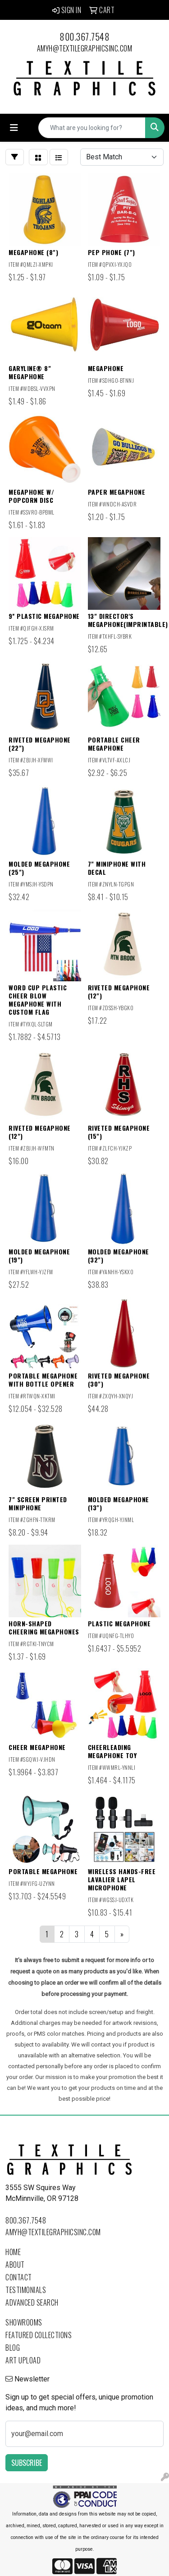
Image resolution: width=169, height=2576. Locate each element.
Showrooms (23, 2322)
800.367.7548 (84, 36)
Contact (18, 2277)
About (15, 2264)
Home (13, 2251)
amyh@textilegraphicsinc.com (84, 48)
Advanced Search (32, 2302)
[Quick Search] (92, 127)
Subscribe (26, 2462)
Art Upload (23, 2360)
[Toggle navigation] (14, 127)
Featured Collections (38, 2335)
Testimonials (25, 2289)
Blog (12, 2347)
